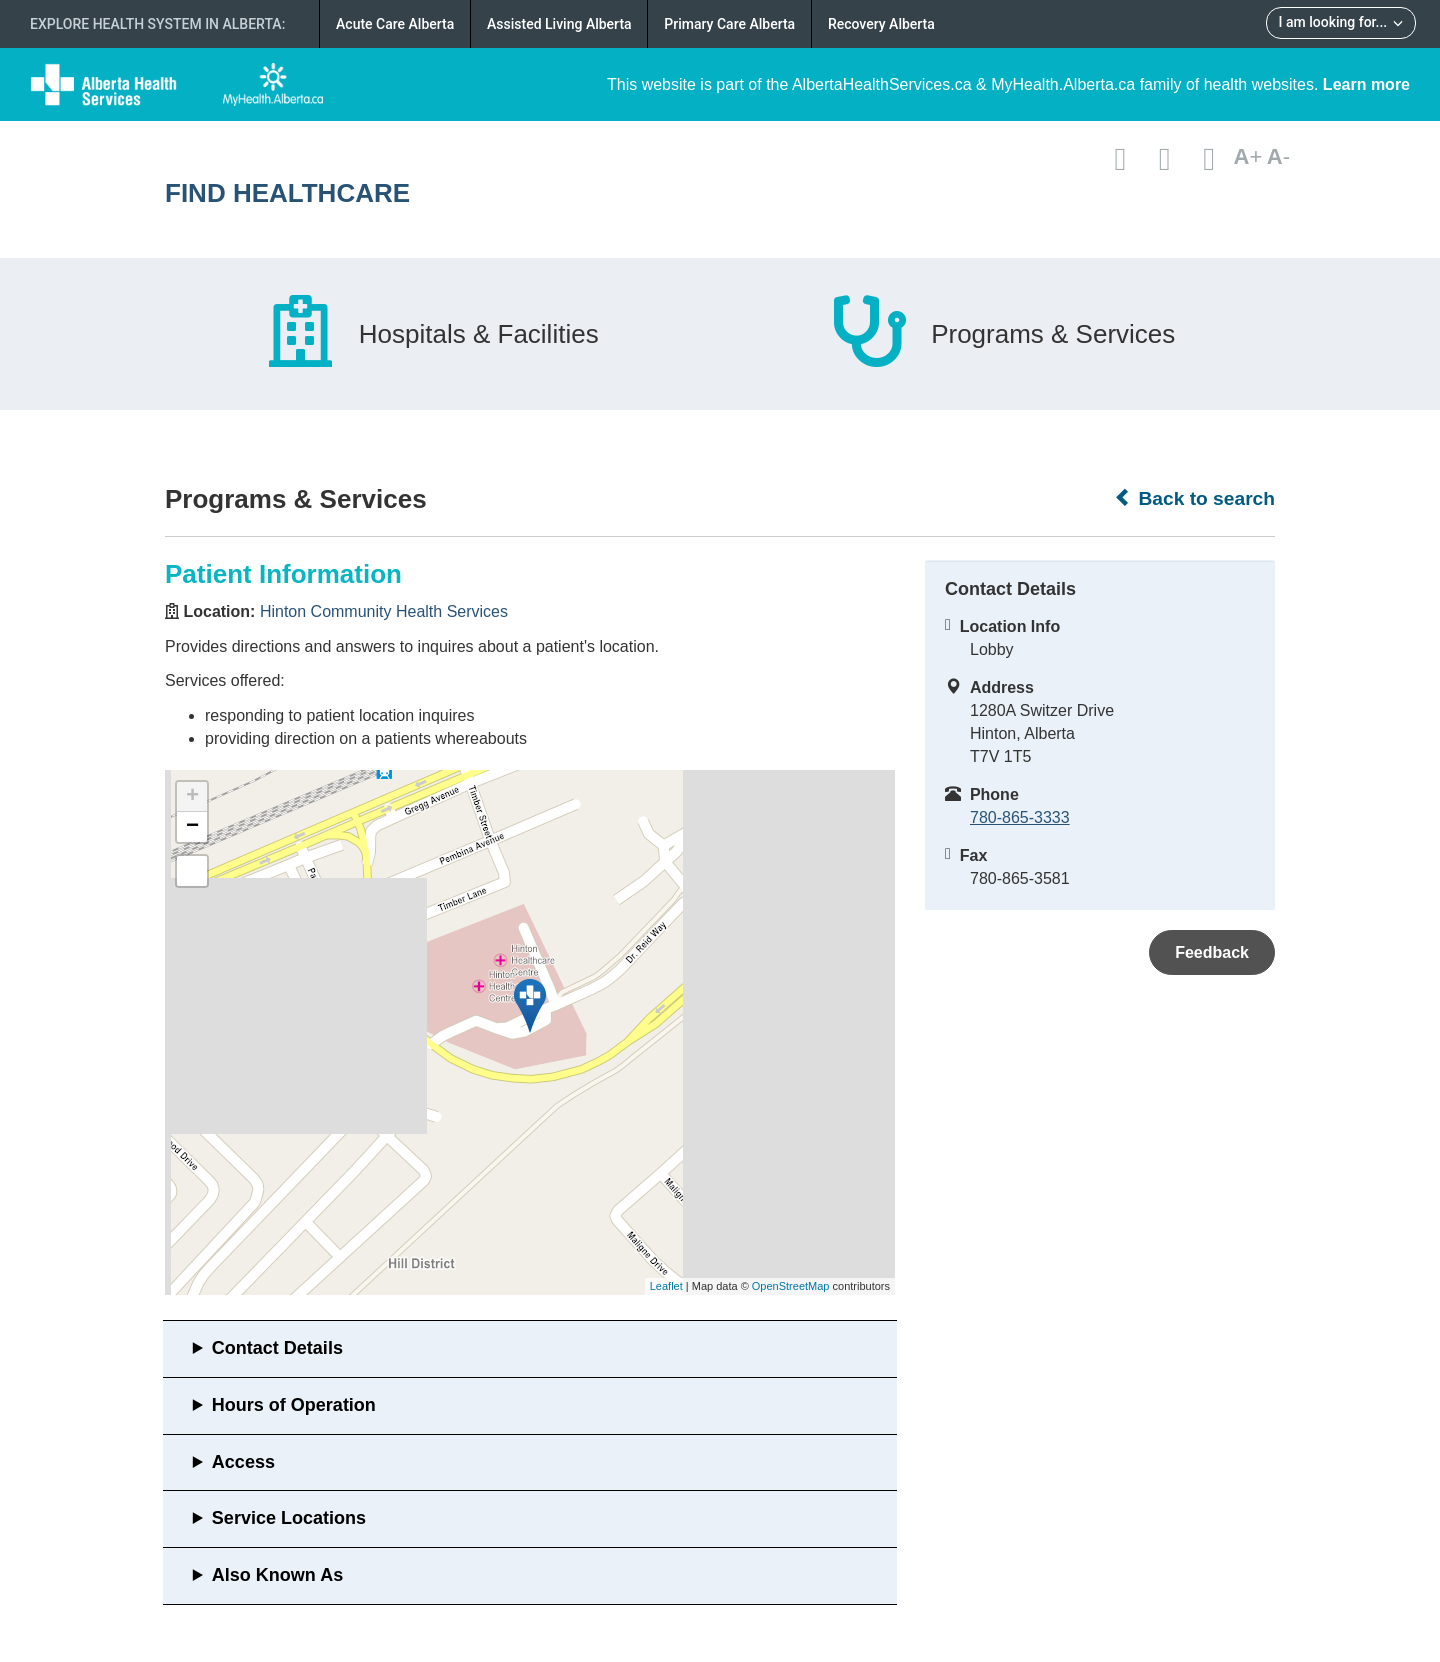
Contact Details (277, 1348)
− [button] (192, 827)
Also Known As (277, 1575)
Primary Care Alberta (729, 24)
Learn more (1366, 84)
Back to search (1194, 498)
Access (243, 1462)
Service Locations (289, 1518)
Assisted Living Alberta (559, 24)
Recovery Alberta (881, 24)
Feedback (1212, 952)
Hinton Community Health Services (384, 611)
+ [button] (192, 797)
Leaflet (666, 1286)
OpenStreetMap (791, 1286)
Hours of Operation (294, 1405)
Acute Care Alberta (395, 24)
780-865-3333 (1020, 817)
